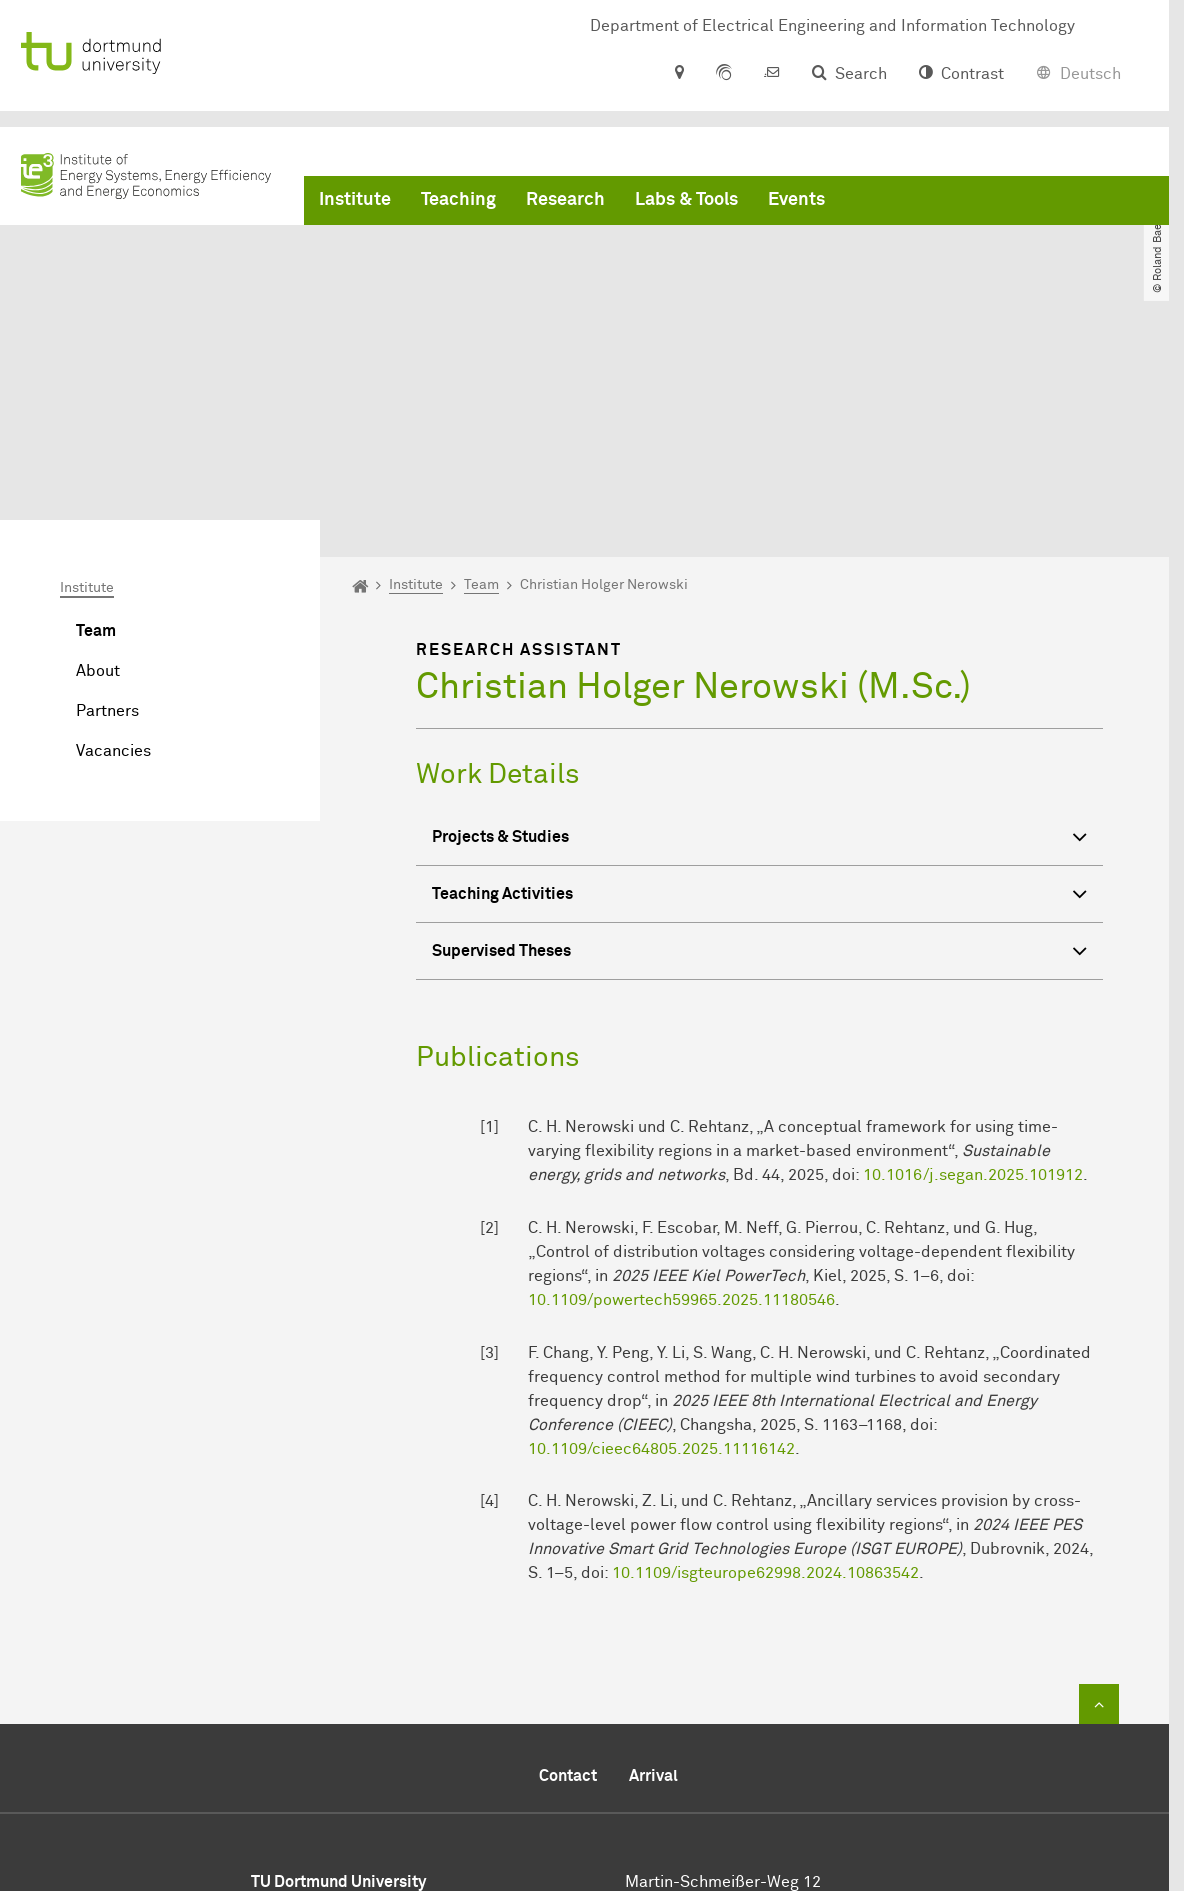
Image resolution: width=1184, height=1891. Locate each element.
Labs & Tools (686, 200)
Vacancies (113, 565)
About (98, 485)
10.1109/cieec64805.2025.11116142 (661, 1262)
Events (796, 200)
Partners (107, 525)
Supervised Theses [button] (759, 767)
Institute (355, 200)
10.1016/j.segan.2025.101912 (973, 989)
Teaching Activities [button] (759, 710)
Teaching (458, 200)
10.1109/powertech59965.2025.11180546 (681, 1114)
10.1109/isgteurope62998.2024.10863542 (765, 1387)
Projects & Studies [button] (759, 653)
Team (96, 445)
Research (565, 200)
